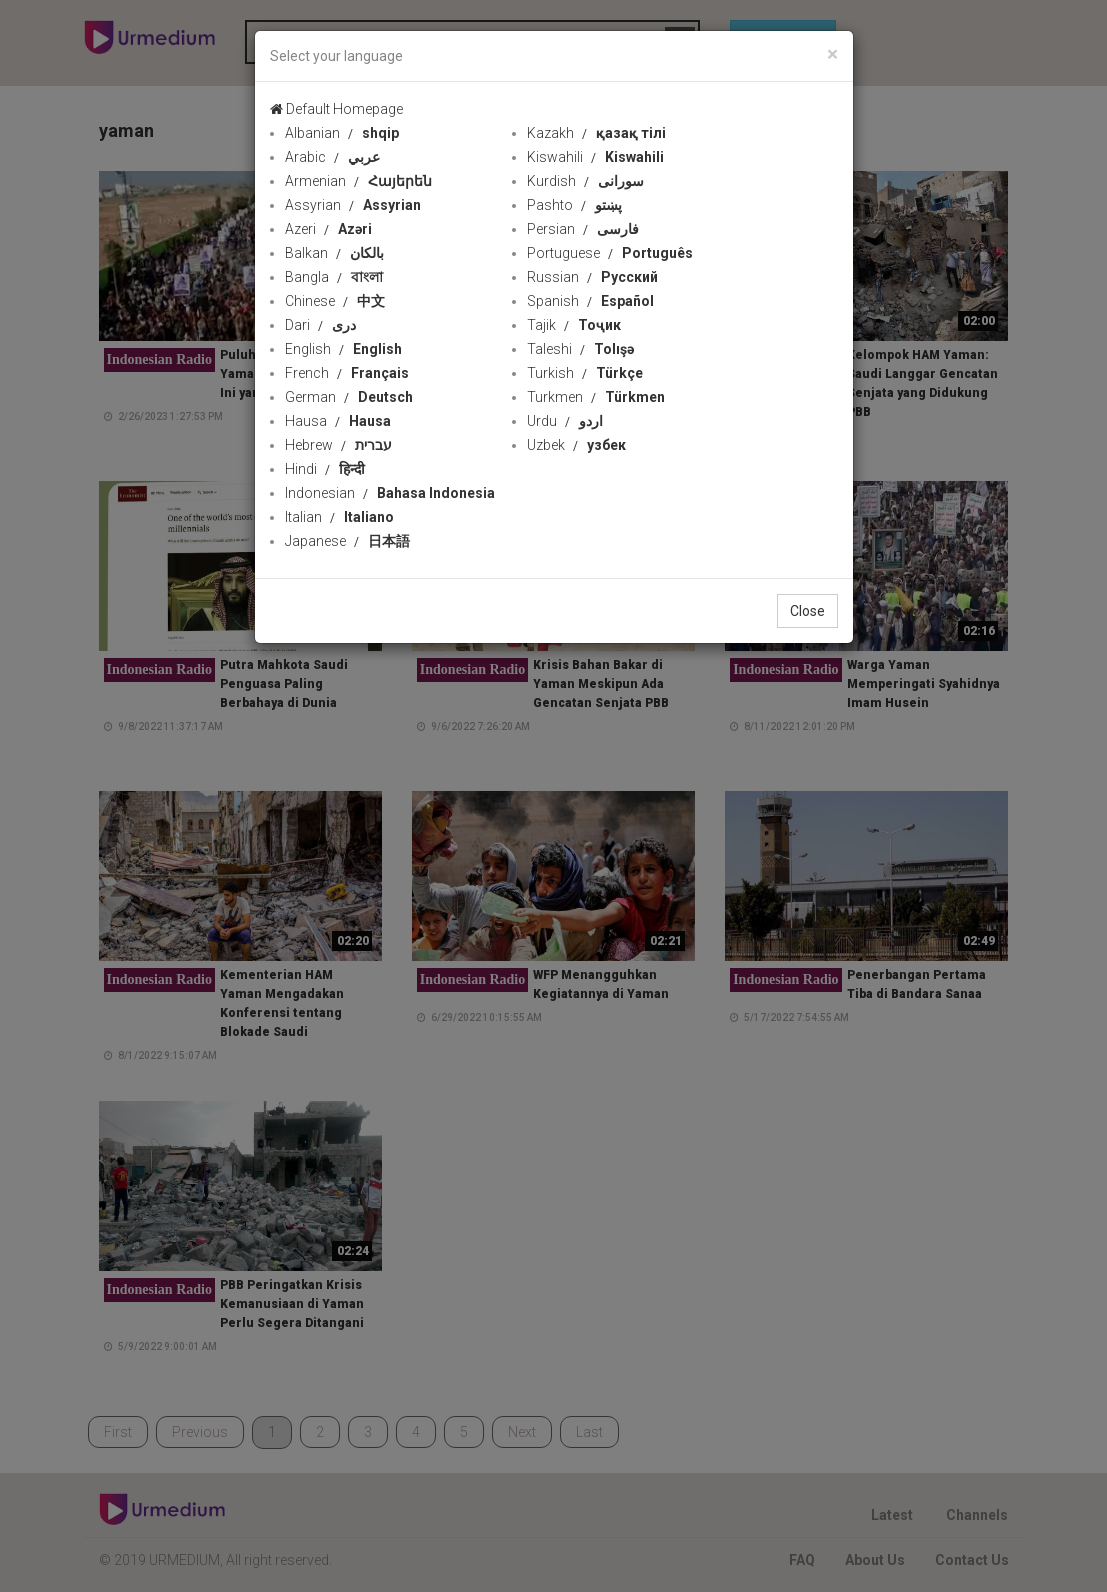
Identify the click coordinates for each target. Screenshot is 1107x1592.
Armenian (358, 181)
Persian (583, 229)
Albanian (342, 133)
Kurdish (585, 181)
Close (807, 611)
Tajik (574, 325)
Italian (339, 517)
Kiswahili (595, 157)
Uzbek (576, 445)
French (347, 373)
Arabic (332, 157)
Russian (592, 277)
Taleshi (580, 349)
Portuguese (610, 253)
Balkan (334, 253)
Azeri (328, 229)
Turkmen (596, 397)
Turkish (585, 373)
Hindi (325, 469)
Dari (320, 325)
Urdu (565, 421)
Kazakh (596, 133)
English (343, 349)
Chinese (335, 301)
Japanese (347, 541)
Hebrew (338, 445)
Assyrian (353, 205)
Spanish (590, 301)
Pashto (574, 205)
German (349, 397)
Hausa (338, 421)
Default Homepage (336, 109)
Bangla (334, 277)
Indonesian (390, 493)
